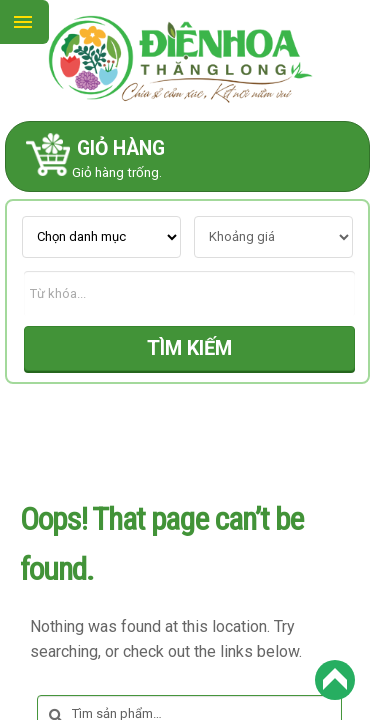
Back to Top (335, 680)
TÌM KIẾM (189, 348)
